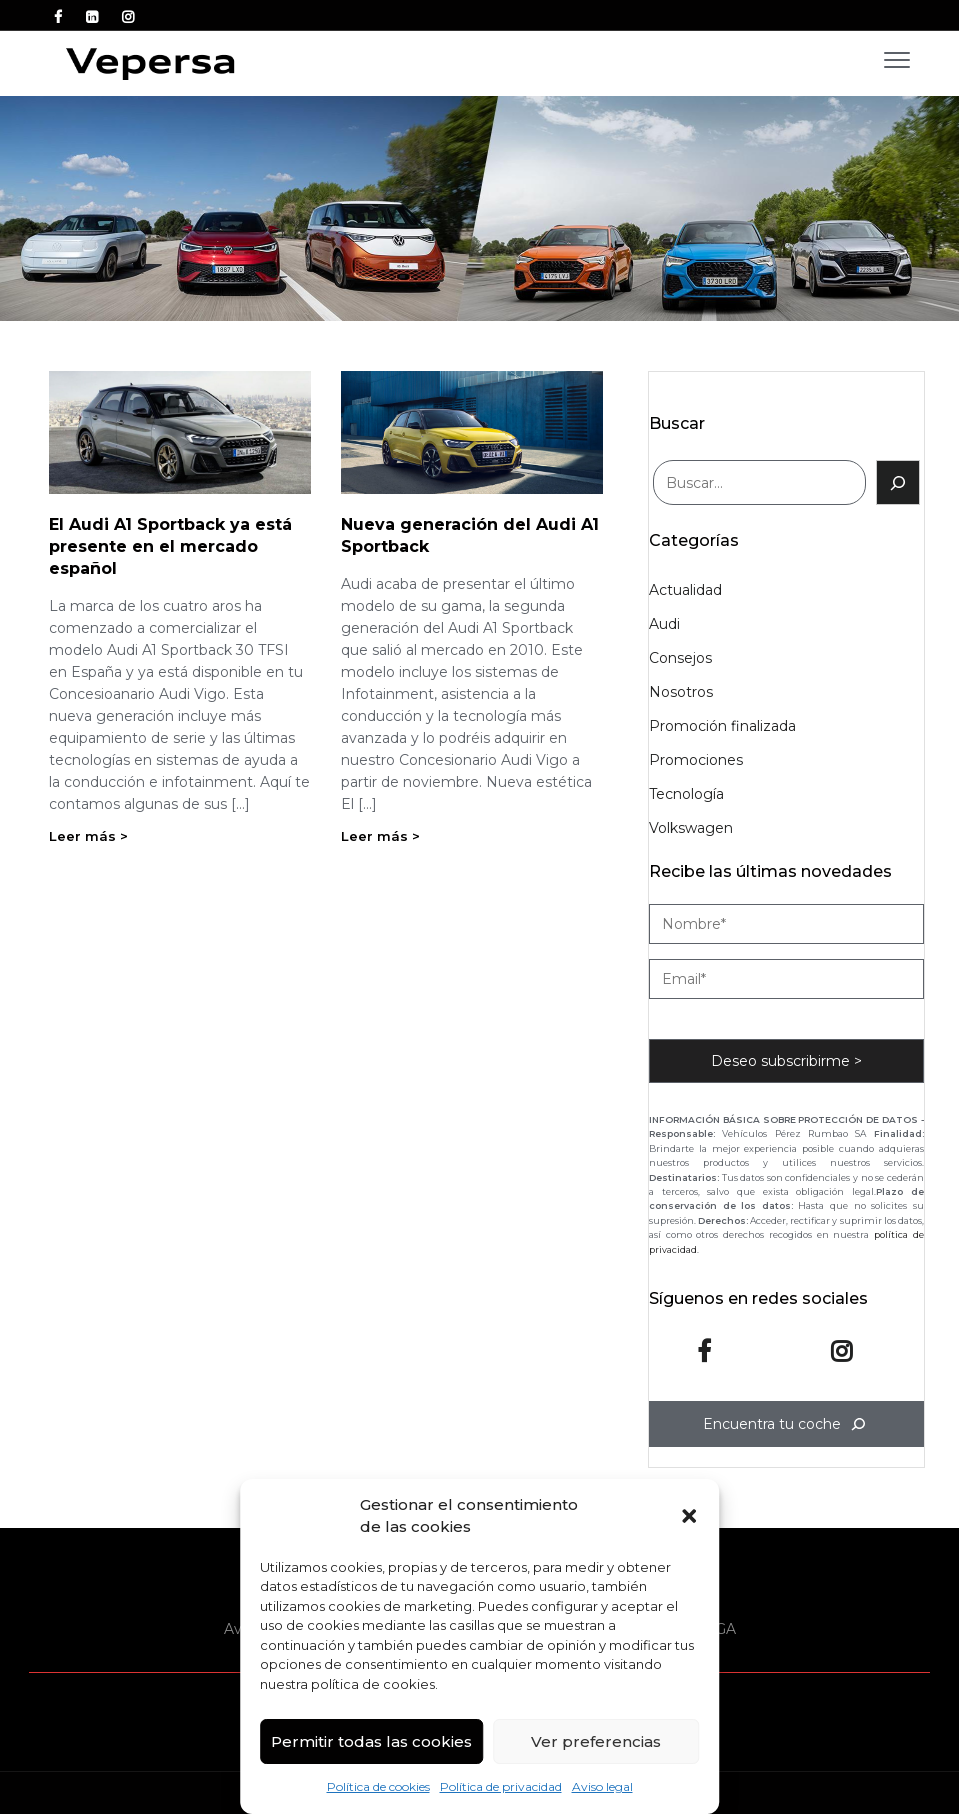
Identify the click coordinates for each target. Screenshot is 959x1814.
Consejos (680, 658)
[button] (689, 1516)
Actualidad (685, 590)
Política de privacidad (501, 1786)
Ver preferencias (596, 1741)
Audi (664, 624)
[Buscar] (898, 482)
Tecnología (686, 794)
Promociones (696, 760)
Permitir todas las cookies (371, 1741)
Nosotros (681, 692)
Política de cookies (378, 1786)
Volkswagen (691, 828)
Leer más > (88, 836)
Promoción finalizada (722, 726)
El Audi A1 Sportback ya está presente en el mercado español (170, 546)
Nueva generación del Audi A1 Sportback (470, 535)
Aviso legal (602, 1786)
